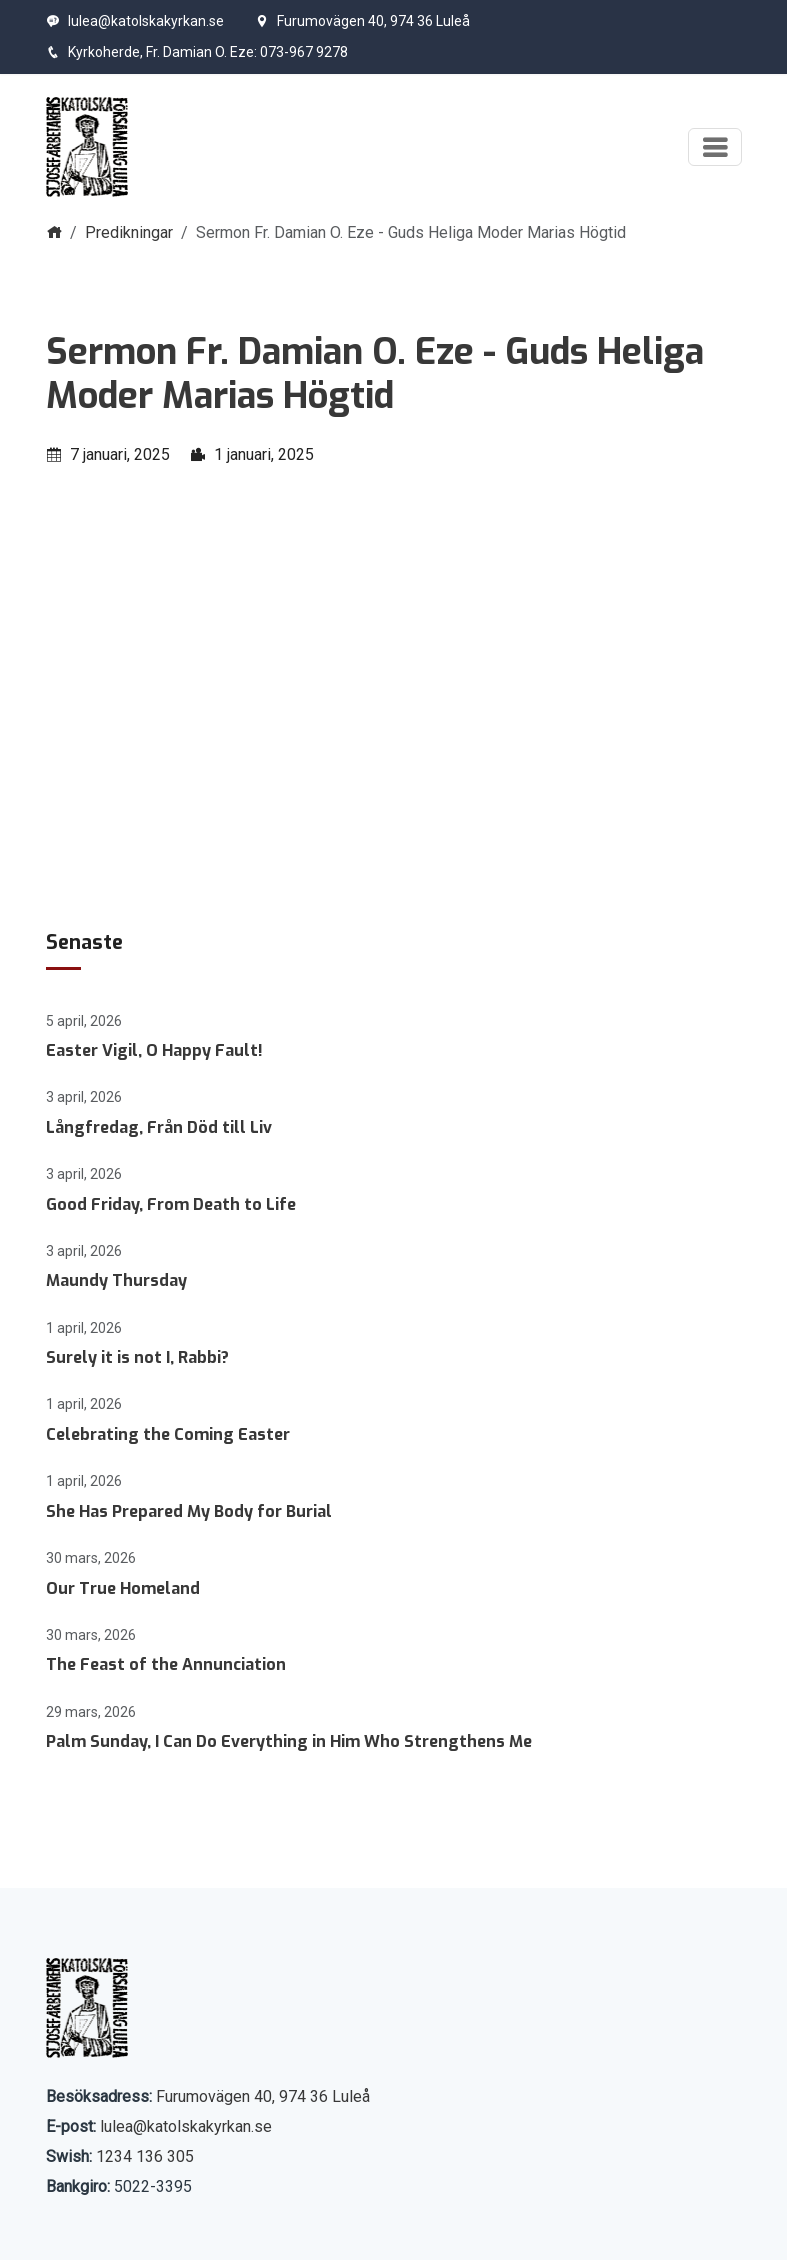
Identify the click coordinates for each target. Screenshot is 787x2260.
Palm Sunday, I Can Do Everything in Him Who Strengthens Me (289, 1741)
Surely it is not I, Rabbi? (137, 1357)
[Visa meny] (715, 147)
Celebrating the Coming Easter (168, 1434)
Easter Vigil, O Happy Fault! (154, 1050)
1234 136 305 (145, 2156)
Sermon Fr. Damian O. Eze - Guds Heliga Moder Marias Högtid (375, 373)
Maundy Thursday (116, 1280)
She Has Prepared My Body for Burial (189, 1511)
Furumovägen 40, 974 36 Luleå (362, 21)
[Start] (87, 147)
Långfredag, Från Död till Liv (159, 1127)
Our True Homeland (123, 1588)
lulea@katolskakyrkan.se (135, 21)
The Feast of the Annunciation (166, 1664)
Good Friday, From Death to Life (171, 1204)
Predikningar (129, 232)
